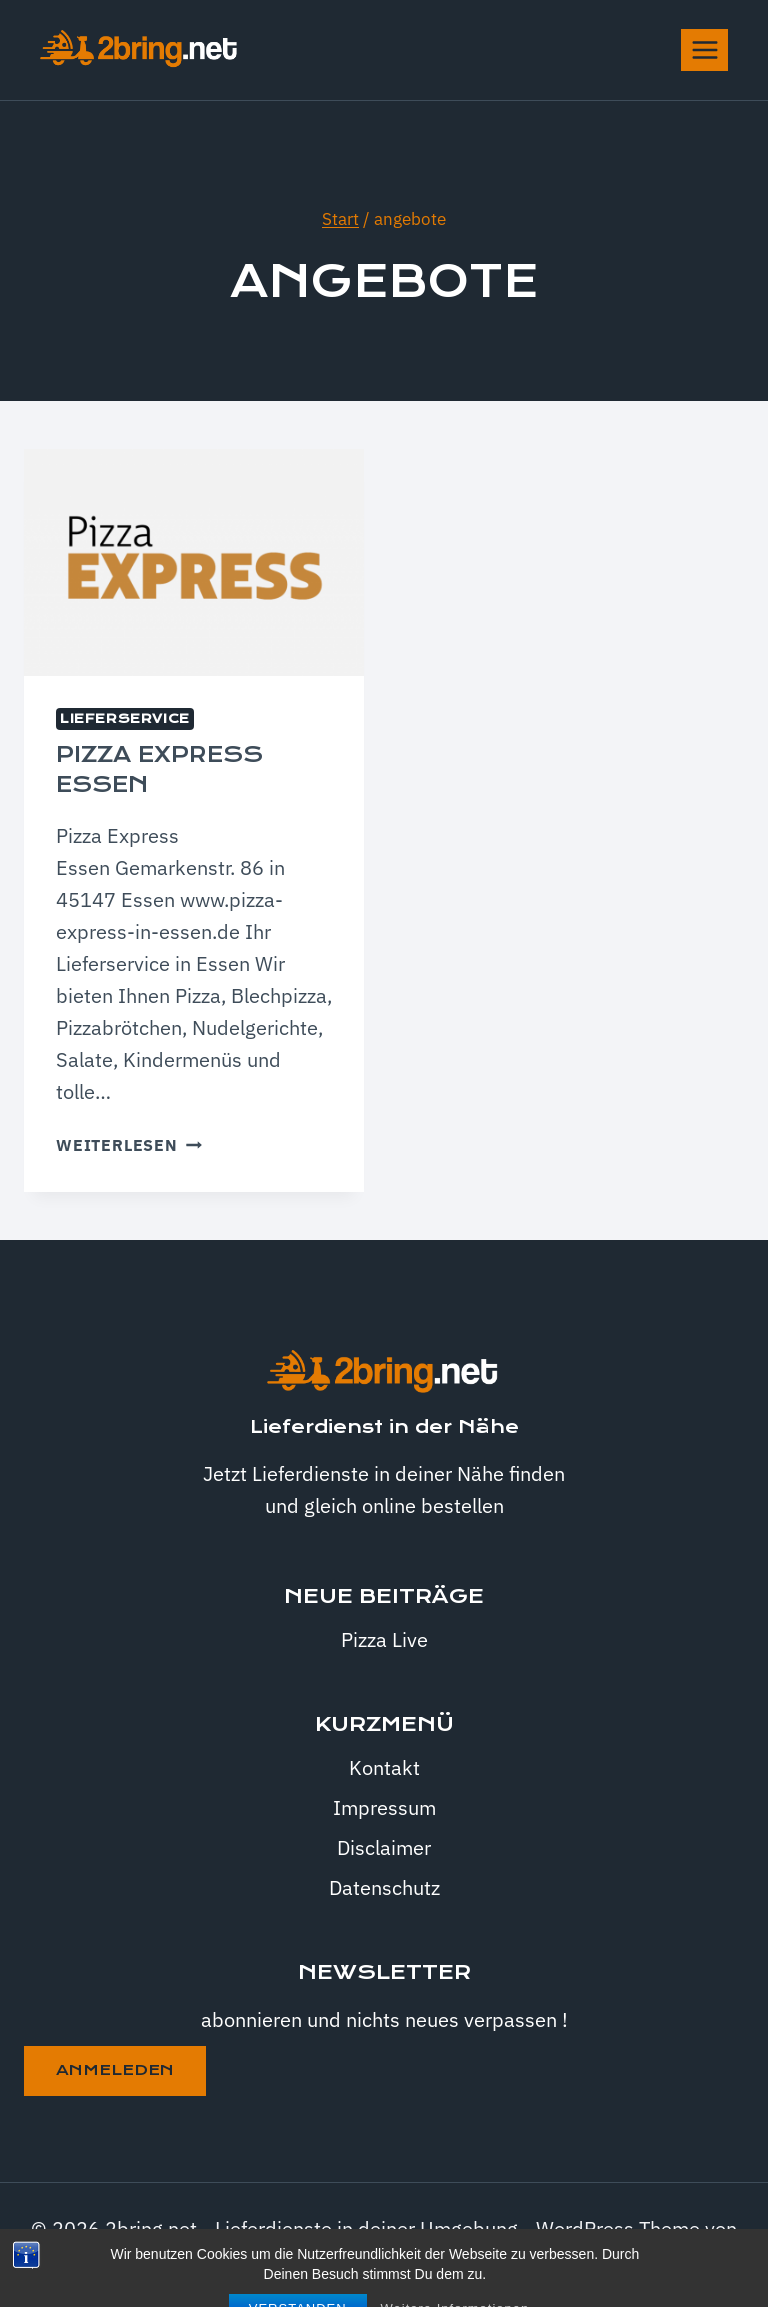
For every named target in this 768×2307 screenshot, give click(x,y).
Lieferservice (125, 719)
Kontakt (384, 1767)
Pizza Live (384, 1639)
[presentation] (194, 562)
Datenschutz (384, 1887)
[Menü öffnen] (704, 49)
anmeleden (115, 2070)
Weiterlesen (129, 1145)
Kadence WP (384, 2260)
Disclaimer (384, 1847)
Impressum (384, 1807)
